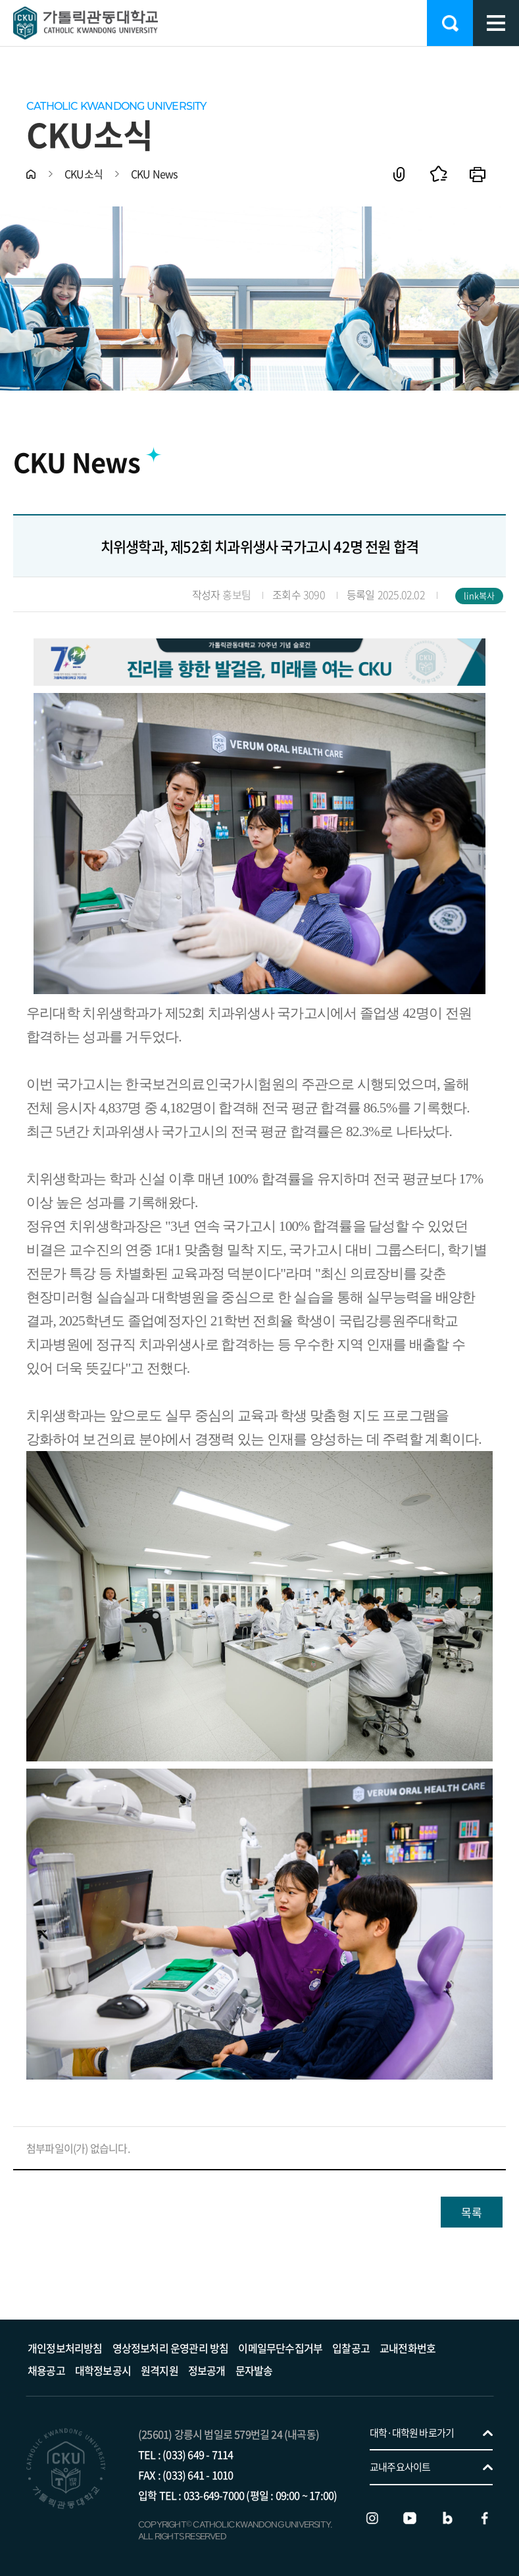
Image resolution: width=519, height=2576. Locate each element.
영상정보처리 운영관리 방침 (170, 2348)
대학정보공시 (103, 2370)
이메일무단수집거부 (280, 2348)
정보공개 (207, 2370)
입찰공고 (351, 2348)
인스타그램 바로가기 (372, 2518)
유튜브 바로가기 (409, 2518)
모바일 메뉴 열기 (496, 23)
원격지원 (159, 2370)
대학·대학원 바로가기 (412, 2432)
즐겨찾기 (438, 174)
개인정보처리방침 (65, 2348)
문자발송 (254, 2370)
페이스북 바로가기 (484, 2518)
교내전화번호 (407, 2348)
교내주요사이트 (400, 2467)
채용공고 (46, 2370)
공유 (399, 174)
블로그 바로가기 (447, 2518)
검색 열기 (450, 23)
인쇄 (478, 174)
